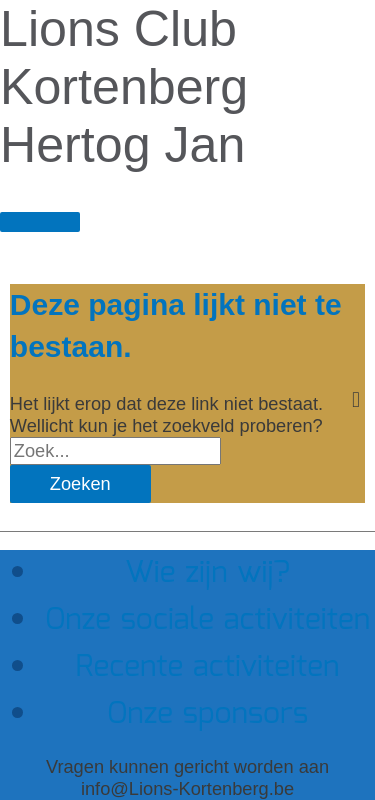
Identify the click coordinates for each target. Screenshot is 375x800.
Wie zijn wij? (207, 573)
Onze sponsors (207, 714)
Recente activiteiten (208, 667)
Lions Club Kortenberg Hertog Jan (124, 87)
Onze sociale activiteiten (207, 620)
